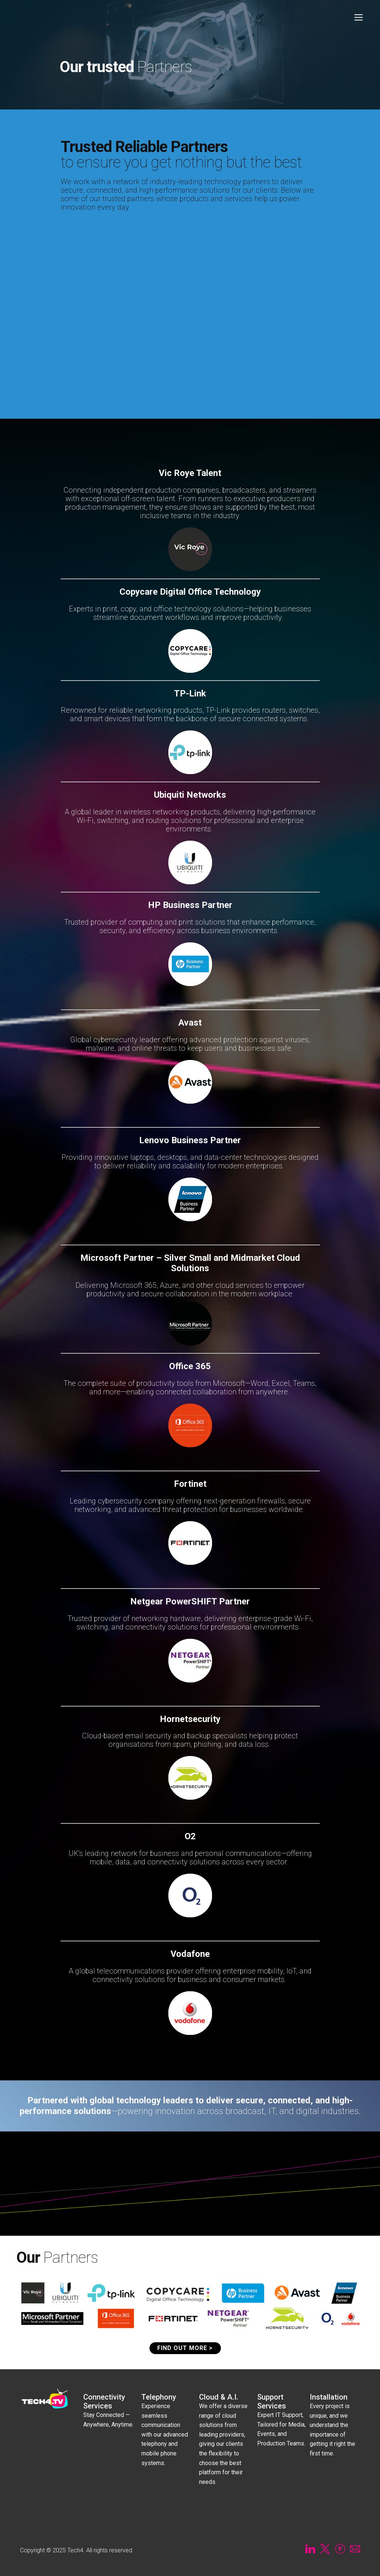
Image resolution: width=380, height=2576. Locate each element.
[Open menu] (358, 17)
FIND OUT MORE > (185, 2348)
